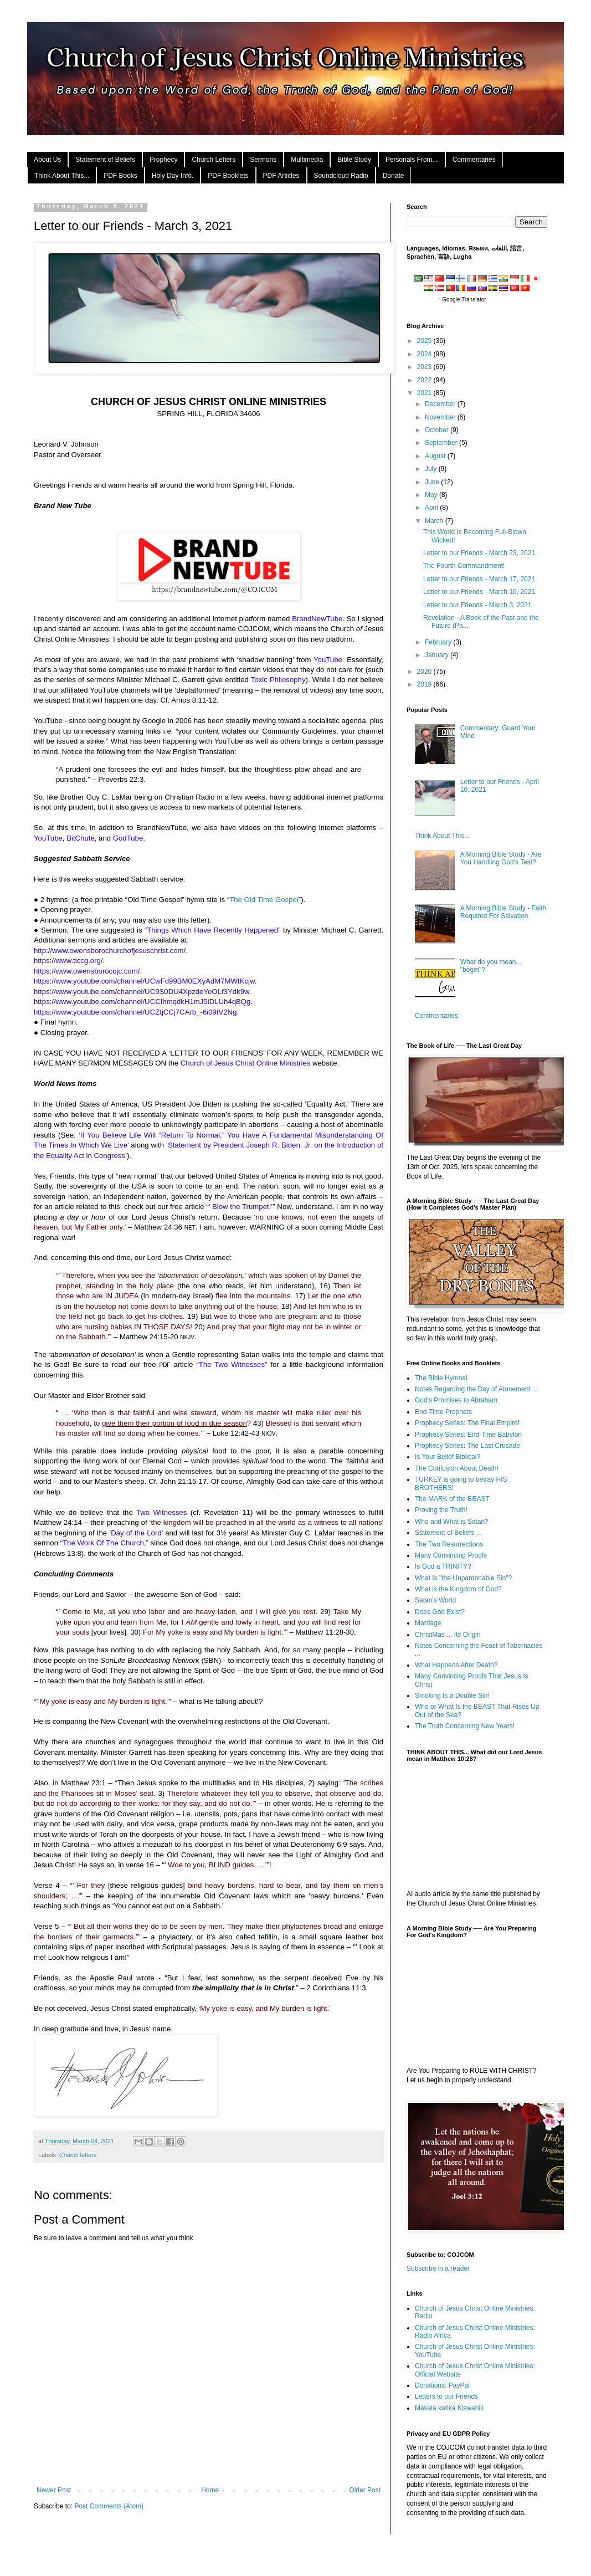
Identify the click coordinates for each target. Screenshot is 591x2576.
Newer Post (54, 2490)
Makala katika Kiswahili (449, 2408)
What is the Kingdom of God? (458, 1589)
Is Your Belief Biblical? (447, 1457)
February (439, 642)
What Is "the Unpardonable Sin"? (463, 1578)
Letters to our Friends (446, 2396)
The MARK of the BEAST (452, 1499)
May (432, 495)
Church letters (77, 2155)
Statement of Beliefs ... (448, 1533)
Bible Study (354, 159)
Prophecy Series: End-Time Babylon (468, 1434)
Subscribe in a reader (438, 2268)
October (437, 430)
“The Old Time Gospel (263, 899)
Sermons (263, 159)
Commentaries (474, 159)
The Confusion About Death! (457, 1468)
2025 (425, 341)
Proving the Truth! (441, 1510)
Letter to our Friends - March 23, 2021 (479, 553)
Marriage (428, 1623)
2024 (425, 354)
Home (210, 2490)
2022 (425, 380)
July (432, 469)
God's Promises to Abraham (456, 1400)
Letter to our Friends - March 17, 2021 (479, 579)
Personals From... (412, 159)
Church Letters (213, 159)
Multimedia (307, 159)
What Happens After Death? (456, 1665)
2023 (425, 367)
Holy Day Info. (172, 176)
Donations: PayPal (442, 2385)
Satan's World (435, 1600)
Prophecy (164, 159)
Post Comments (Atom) (108, 2506)
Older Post (365, 2490)
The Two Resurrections (449, 1544)
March (435, 521)
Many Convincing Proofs (451, 1555)
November (441, 417)
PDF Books (120, 176)
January (437, 655)
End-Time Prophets (443, 1412)
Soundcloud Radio (341, 176)
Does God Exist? (440, 1612)
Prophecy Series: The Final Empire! (467, 1423)
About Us (47, 159)
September (442, 443)
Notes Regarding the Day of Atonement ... (476, 1389)
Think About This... (61, 176)
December (441, 404)
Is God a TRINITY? (443, 1566)
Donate (393, 176)
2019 (425, 684)
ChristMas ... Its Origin (448, 1634)
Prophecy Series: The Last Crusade (467, 1446)
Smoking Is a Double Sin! (452, 1695)
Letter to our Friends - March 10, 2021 (479, 592)
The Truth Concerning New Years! (465, 1726)
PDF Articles (281, 176)
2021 (425, 393)
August (436, 456)
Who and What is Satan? (452, 1521)
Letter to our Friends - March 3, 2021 (477, 605)
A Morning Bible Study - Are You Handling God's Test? (501, 858)
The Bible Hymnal (441, 1378)
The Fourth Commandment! (464, 566)
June (433, 482)
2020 (425, 671)
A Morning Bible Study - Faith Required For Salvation (503, 912)
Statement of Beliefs (105, 159)
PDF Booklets (228, 176)
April (432, 507)
